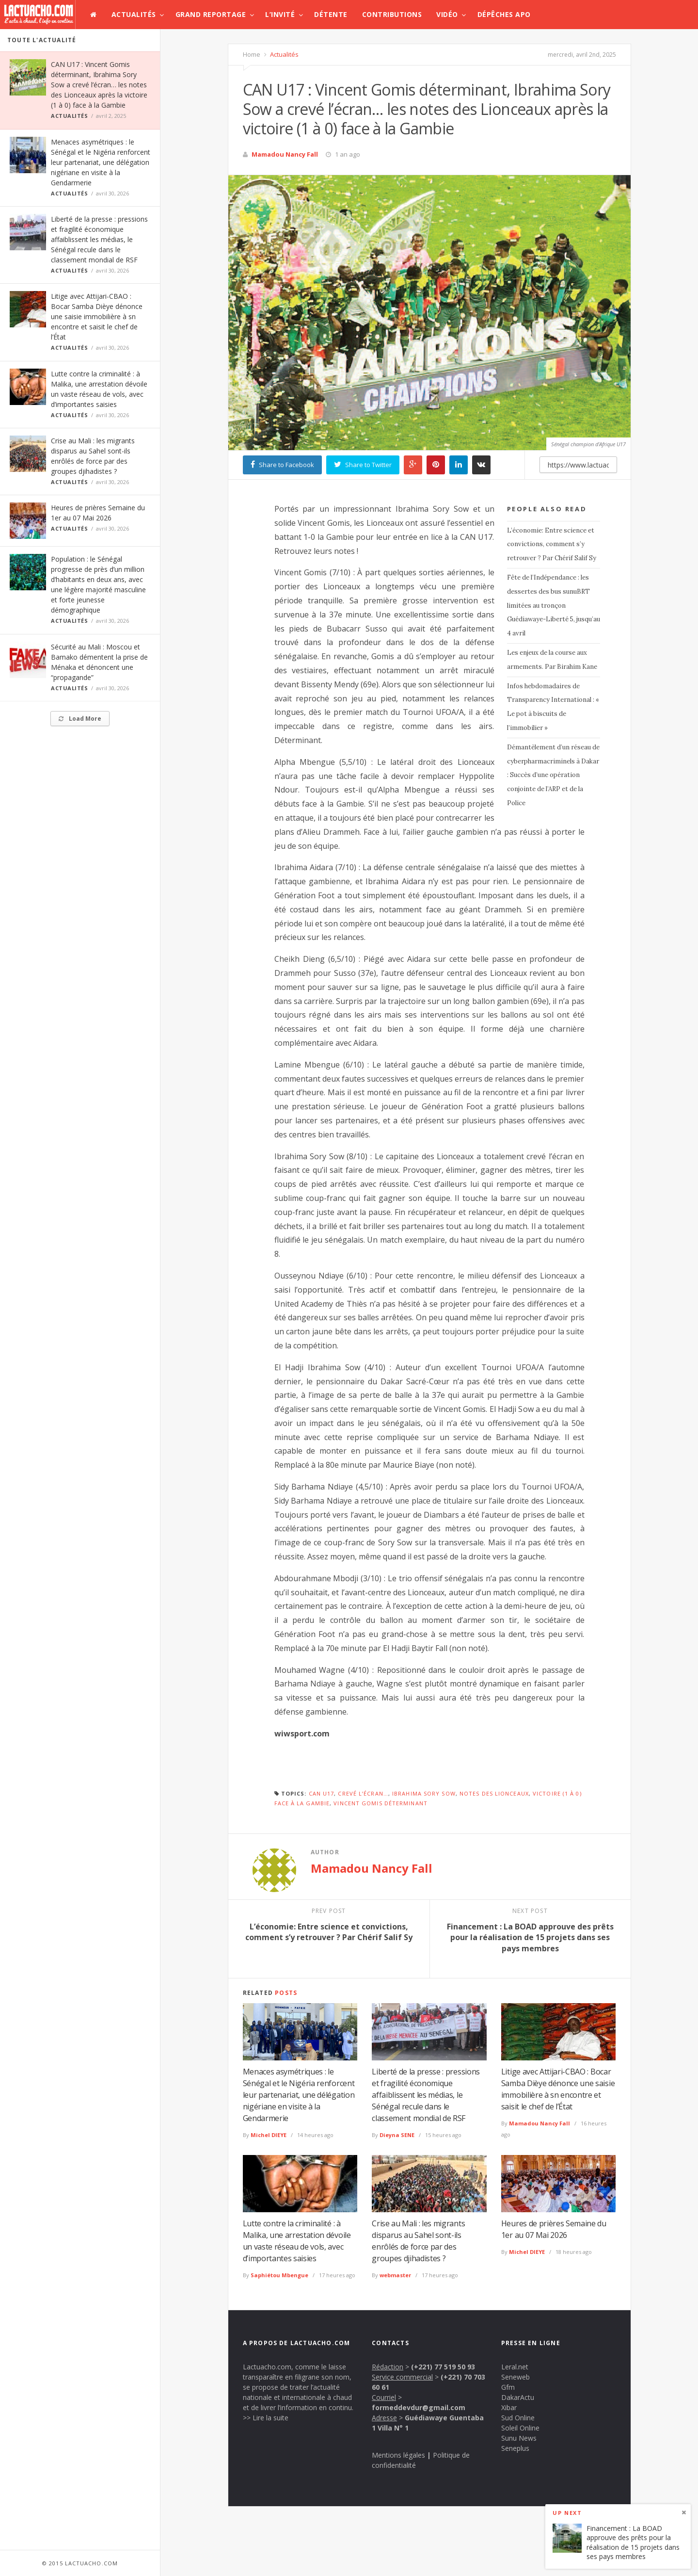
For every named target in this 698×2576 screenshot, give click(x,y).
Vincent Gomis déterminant (380, 1803)
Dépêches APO (504, 14)
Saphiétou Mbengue (279, 2275)
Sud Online (518, 2417)
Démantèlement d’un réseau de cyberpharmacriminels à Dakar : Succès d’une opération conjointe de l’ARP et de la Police (553, 775)
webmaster (395, 2275)
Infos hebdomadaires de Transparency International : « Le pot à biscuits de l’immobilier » (553, 707)
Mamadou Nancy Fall (285, 154)
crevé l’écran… (363, 1793)
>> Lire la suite (265, 2417)
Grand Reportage (210, 14)
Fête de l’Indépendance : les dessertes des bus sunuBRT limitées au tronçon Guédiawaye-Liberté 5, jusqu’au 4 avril (553, 605)
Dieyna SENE (397, 2135)
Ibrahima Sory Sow (424, 1793)
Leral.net (514, 2366)
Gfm (508, 2387)
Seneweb (515, 2377)
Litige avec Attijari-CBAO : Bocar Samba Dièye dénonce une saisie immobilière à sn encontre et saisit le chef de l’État (97, 316)
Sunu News (519, 2438)
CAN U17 (321, 1793)
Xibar (509, 2407)
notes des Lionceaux (494, 1793)
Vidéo (447, 14)
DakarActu (517, 2397)
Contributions (392, 14)
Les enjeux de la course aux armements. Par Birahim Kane (552, 659)
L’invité (280, 14)
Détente (331, 14)
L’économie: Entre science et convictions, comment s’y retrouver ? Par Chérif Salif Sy (551, 544)
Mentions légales (398, 2455)
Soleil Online (520, 2427)
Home (251, 54)
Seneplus (515, 2448)
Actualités (133, 14)
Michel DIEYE (268, 2135)
